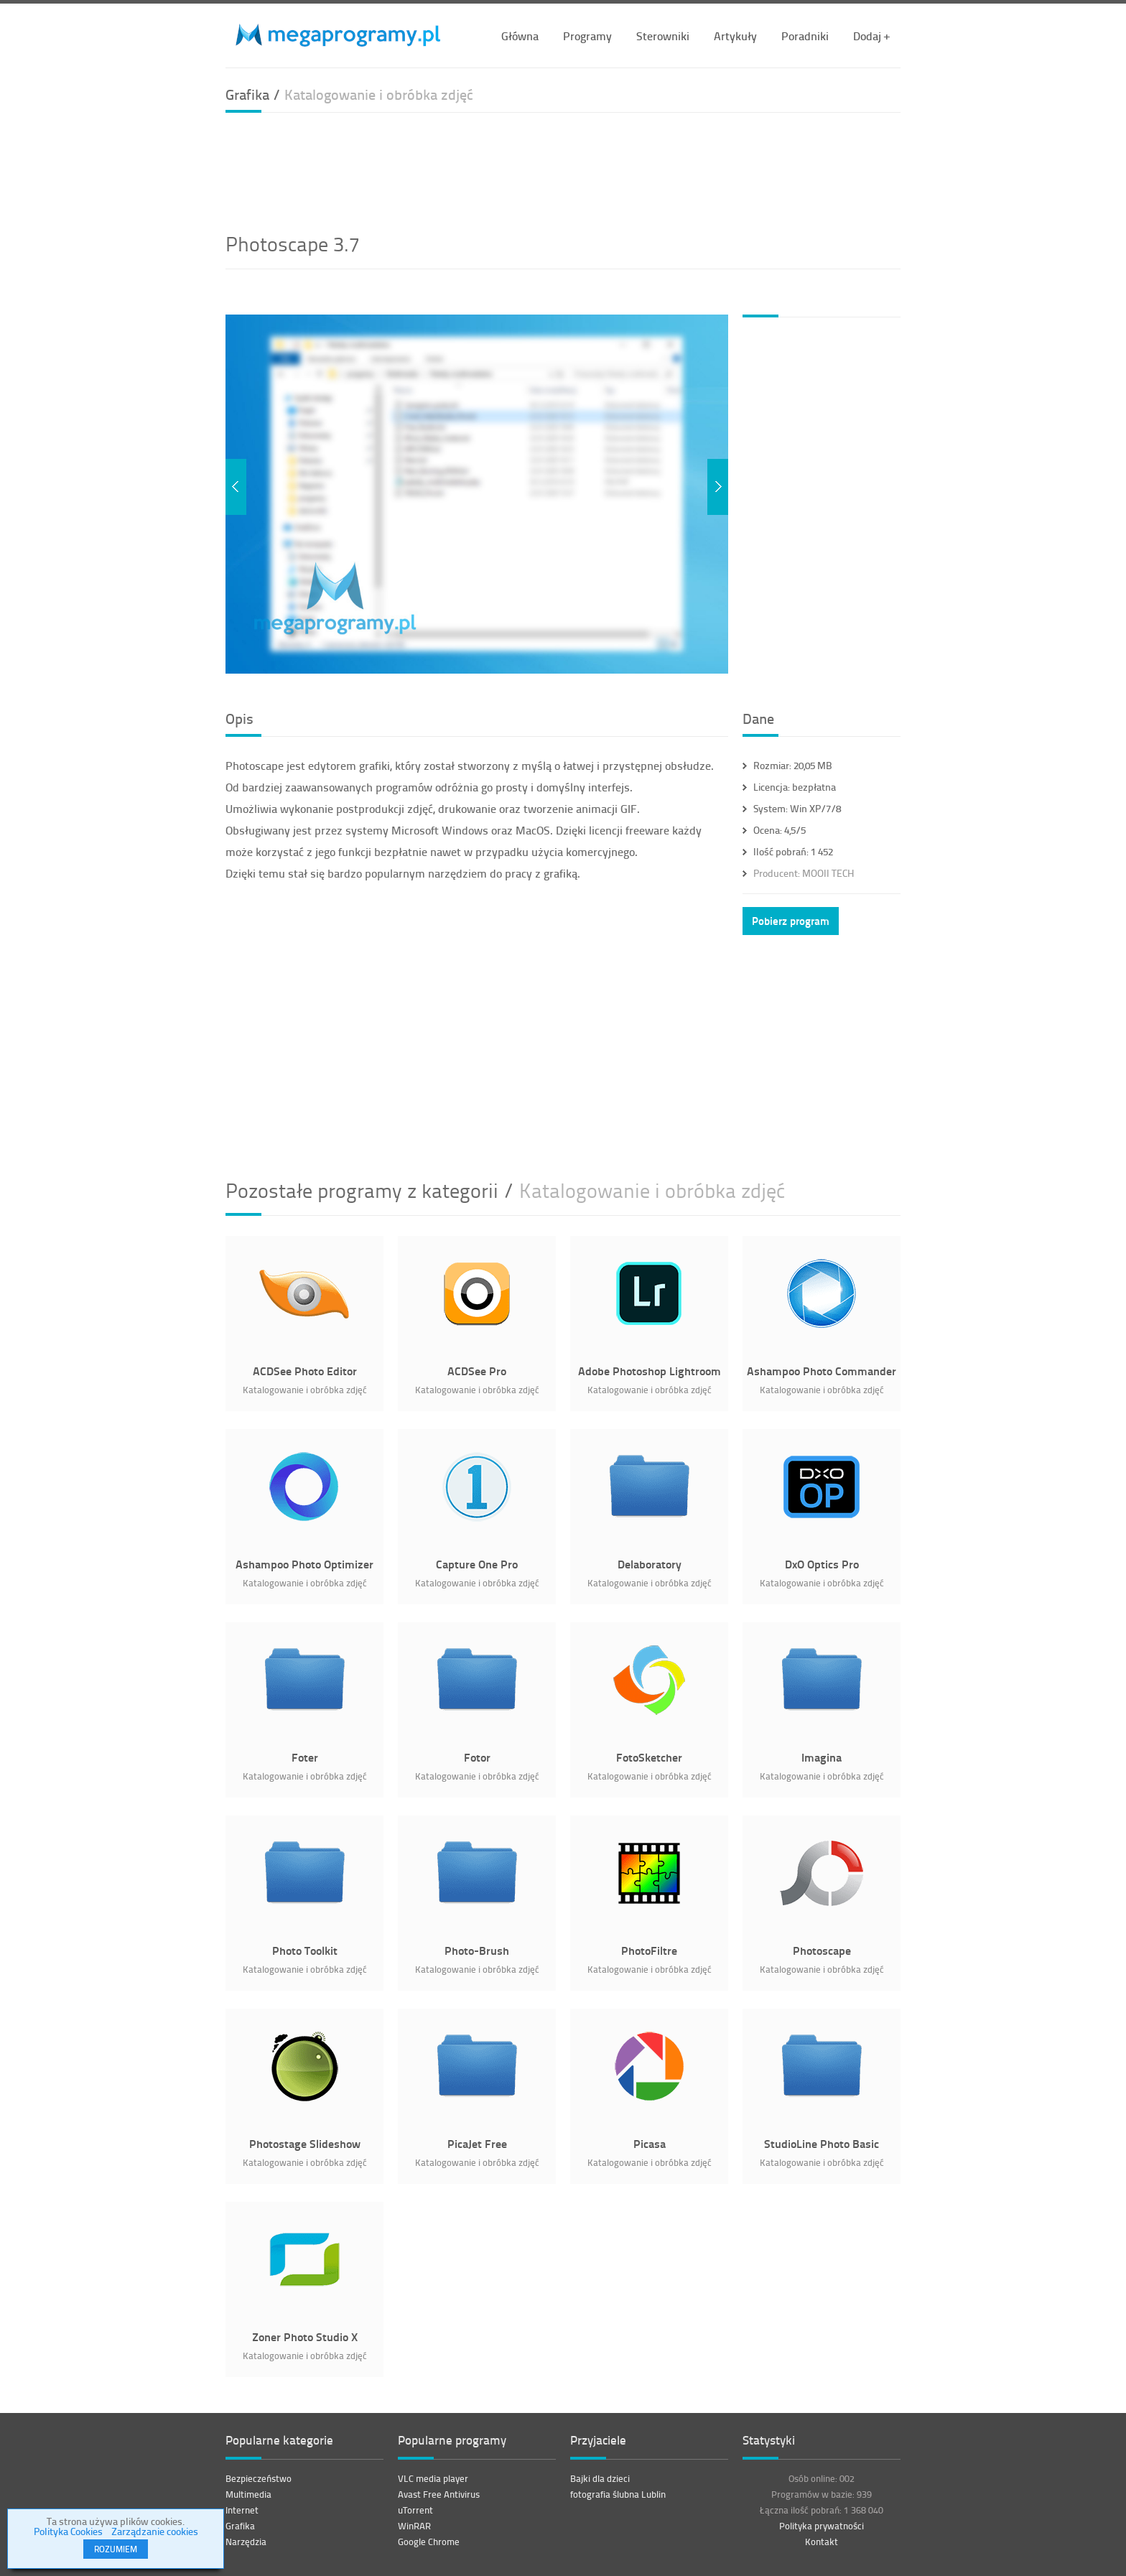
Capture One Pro (477, 1564)
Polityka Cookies (68, 2531)
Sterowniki (662, 35)
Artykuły (735, 35)
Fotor (477, 1757)
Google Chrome (429, 2541)
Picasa (649, 2143)
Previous (235, 487)
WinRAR (414, 2525)
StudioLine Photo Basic (821, 2143)
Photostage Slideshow (304, 2143)
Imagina (821, 1757)
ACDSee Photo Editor (305, 1370)
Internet (242, 2509)
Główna (520, 35)
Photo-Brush (477, 1950)
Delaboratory (649, 1564)
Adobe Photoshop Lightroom (649, 1370)
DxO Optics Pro (822, 1564)
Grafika (240, 2525)
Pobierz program (790, 921)
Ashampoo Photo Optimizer (304, 1564)
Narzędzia (245, 2541)
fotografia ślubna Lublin (618, 2494)
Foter (305, 1757)
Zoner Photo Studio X (305, 2336)
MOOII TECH (804, 873)
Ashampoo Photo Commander (821, 1370)
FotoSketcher (649, 1757)
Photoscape (822, 1950)
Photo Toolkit (305, 1950)
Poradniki (805, 35)
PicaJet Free (477, 2143)
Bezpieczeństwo (258, 2478)
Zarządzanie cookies (154, 2531)
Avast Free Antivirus (439, 2494)
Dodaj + (871, 35)
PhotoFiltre (649, 1950)
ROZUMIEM (115, 2549)
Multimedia (248, 2494)
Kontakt (821, 2541)
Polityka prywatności (821, 2525)
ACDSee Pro (476, 1370)
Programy (587, 35)
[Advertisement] (563, 170)
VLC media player (433, 2478)
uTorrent (415, 2509)
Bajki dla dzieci (600, 2478)
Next (717, 487)
